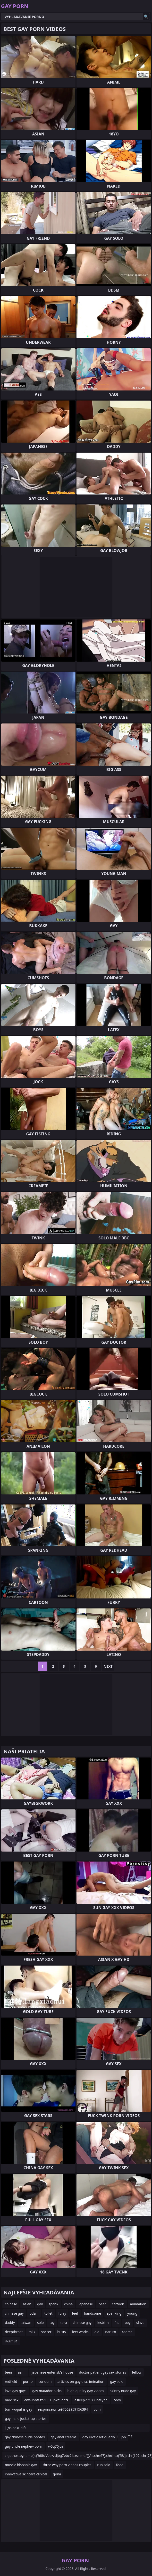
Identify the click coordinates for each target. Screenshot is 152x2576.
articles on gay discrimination (81, 2381)
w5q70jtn (55, 2446)
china (68, 2304)
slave (140, 2322)
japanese (85, 2304)
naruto (110, 2331)
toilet (48, 2313)
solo (40, 2322)
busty (61, 2331)
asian (27, 2304)
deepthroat (14, 2331)
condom (45, 2381)
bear (102, 2304)
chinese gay (14, 2313)
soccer (46, 2331)
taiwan (26, 2322)
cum (97, 2409)
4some (127, 2331)
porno (28, 2381)
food (119, 2464)
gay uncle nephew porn (23, 2446)
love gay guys (15, 2390)
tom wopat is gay (18, 2409)
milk (32, 2331)
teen (8, 2372)
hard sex (11, 2400)
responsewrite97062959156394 (63, 2409)
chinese (11, 2304)
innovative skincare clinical (26, 2474)
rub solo (103, 2464)
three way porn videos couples (67, 2464)
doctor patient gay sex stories (102, 2372)
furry (62, 2313)
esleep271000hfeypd (91, 2400)
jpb (123, 2437)
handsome (92, 2313)
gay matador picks (47, 2390)
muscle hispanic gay (21, 2464)
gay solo (116, 2381)
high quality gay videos (86, 2390)
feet (75, 2313)
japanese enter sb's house (52, 2372)
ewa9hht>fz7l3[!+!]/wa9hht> (46, 2400)
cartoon (118, 2304)
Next (108, 1666)
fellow (136, 2372)
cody (117, 2400)
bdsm (33, 2313)
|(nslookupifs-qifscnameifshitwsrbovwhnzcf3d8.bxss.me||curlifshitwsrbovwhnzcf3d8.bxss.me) (69, 2428)
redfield (11, 2381)
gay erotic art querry (98, 2437)
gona (57, 2474)
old (97, 2331)
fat (117, 2322)
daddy (10, 2322)
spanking (114, 2313)
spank (53, 2304)
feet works (80, 2331)
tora (63, 2322)
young (132, 2313)
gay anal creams (63, 2437)
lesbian (103, 2322)
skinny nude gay (123, 2390)
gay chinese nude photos (25, 2437)
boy (127, 2322)
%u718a (11, 2341)
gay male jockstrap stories (25, 2418)
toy (52, 2322)
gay (40, 2304)
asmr (22, 2372)
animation (138, 2304)
